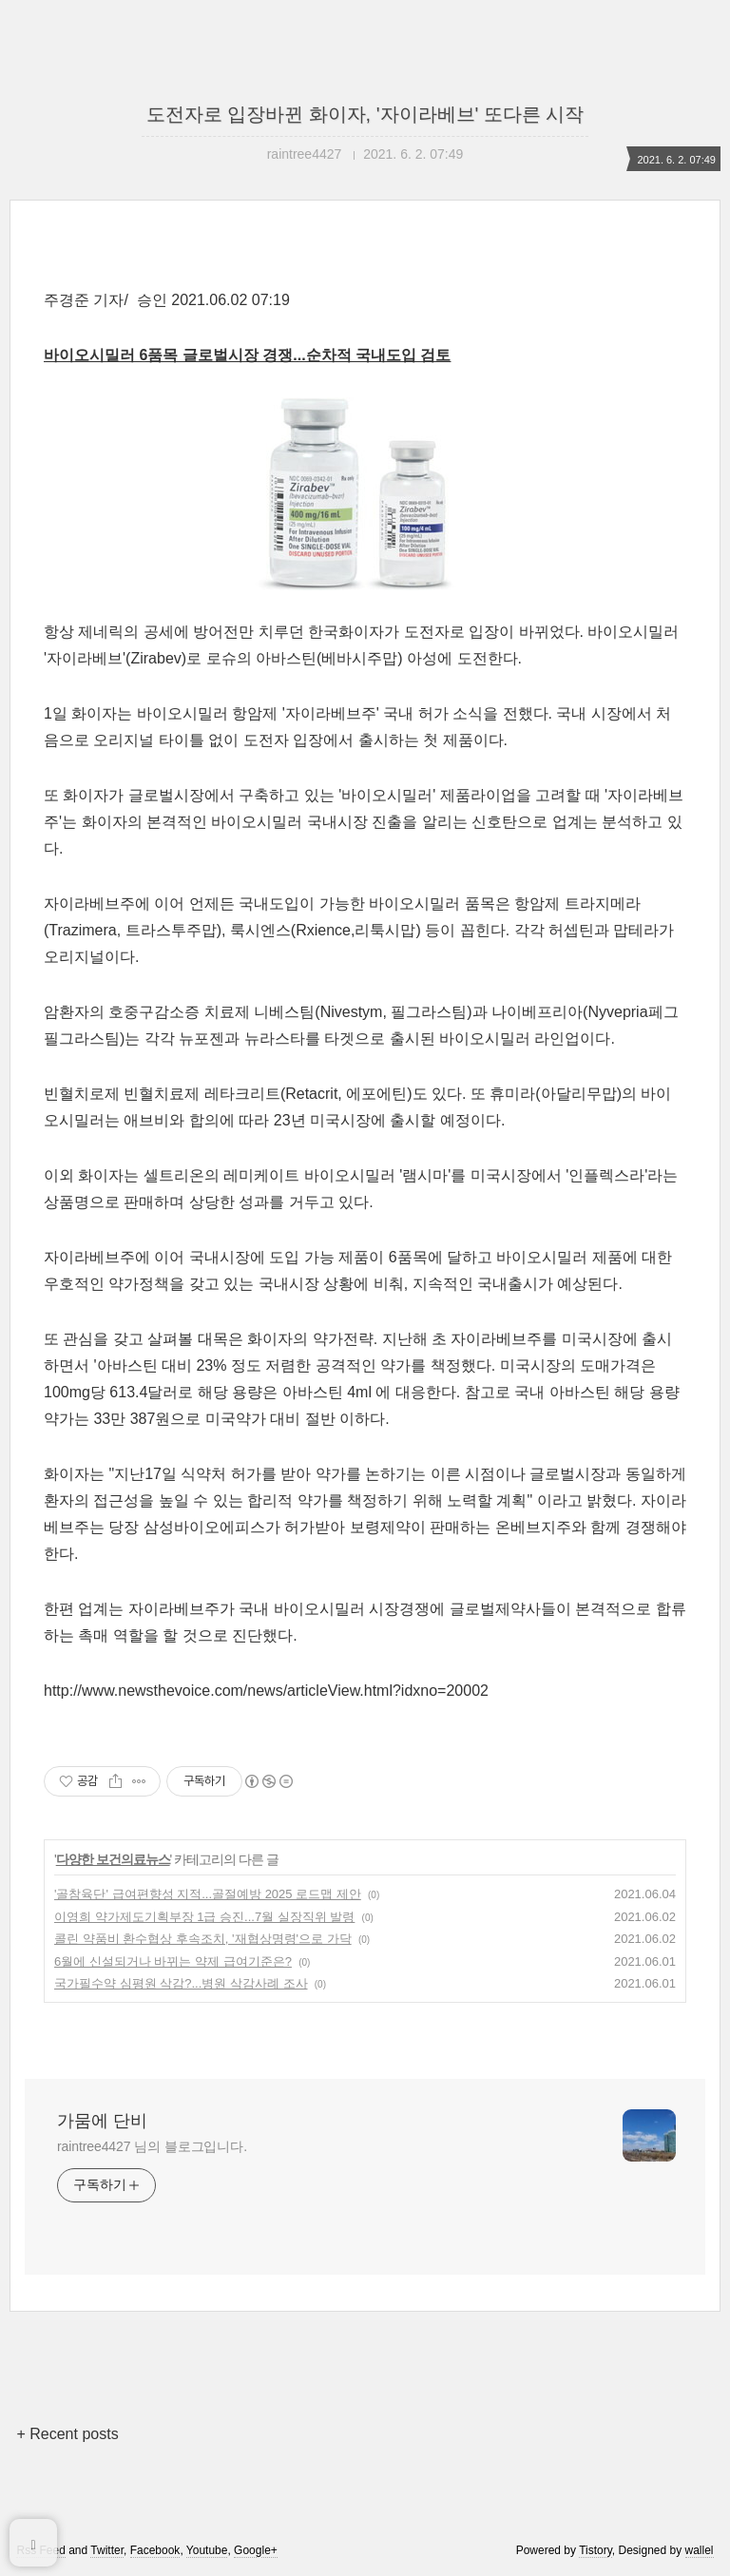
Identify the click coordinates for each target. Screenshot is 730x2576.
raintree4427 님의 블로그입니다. (152, 2146)
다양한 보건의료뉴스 (113, 1859)
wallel (699, 2550)
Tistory (595, 2550)
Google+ (256, 2550)
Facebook (155, 2550)
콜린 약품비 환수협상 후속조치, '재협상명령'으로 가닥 (203, 1939)
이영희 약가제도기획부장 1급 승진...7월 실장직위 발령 (204, 1917)
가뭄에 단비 (102, 2120)
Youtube (207, 2550)
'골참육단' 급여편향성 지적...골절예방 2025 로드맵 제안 (207, 1894)
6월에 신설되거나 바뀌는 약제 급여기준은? (173, 1961)
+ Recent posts (67, 2434)
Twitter (107, 2550)
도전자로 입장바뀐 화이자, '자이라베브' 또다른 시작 (365, 114)
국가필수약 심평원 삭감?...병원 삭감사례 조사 (181, 1983)
